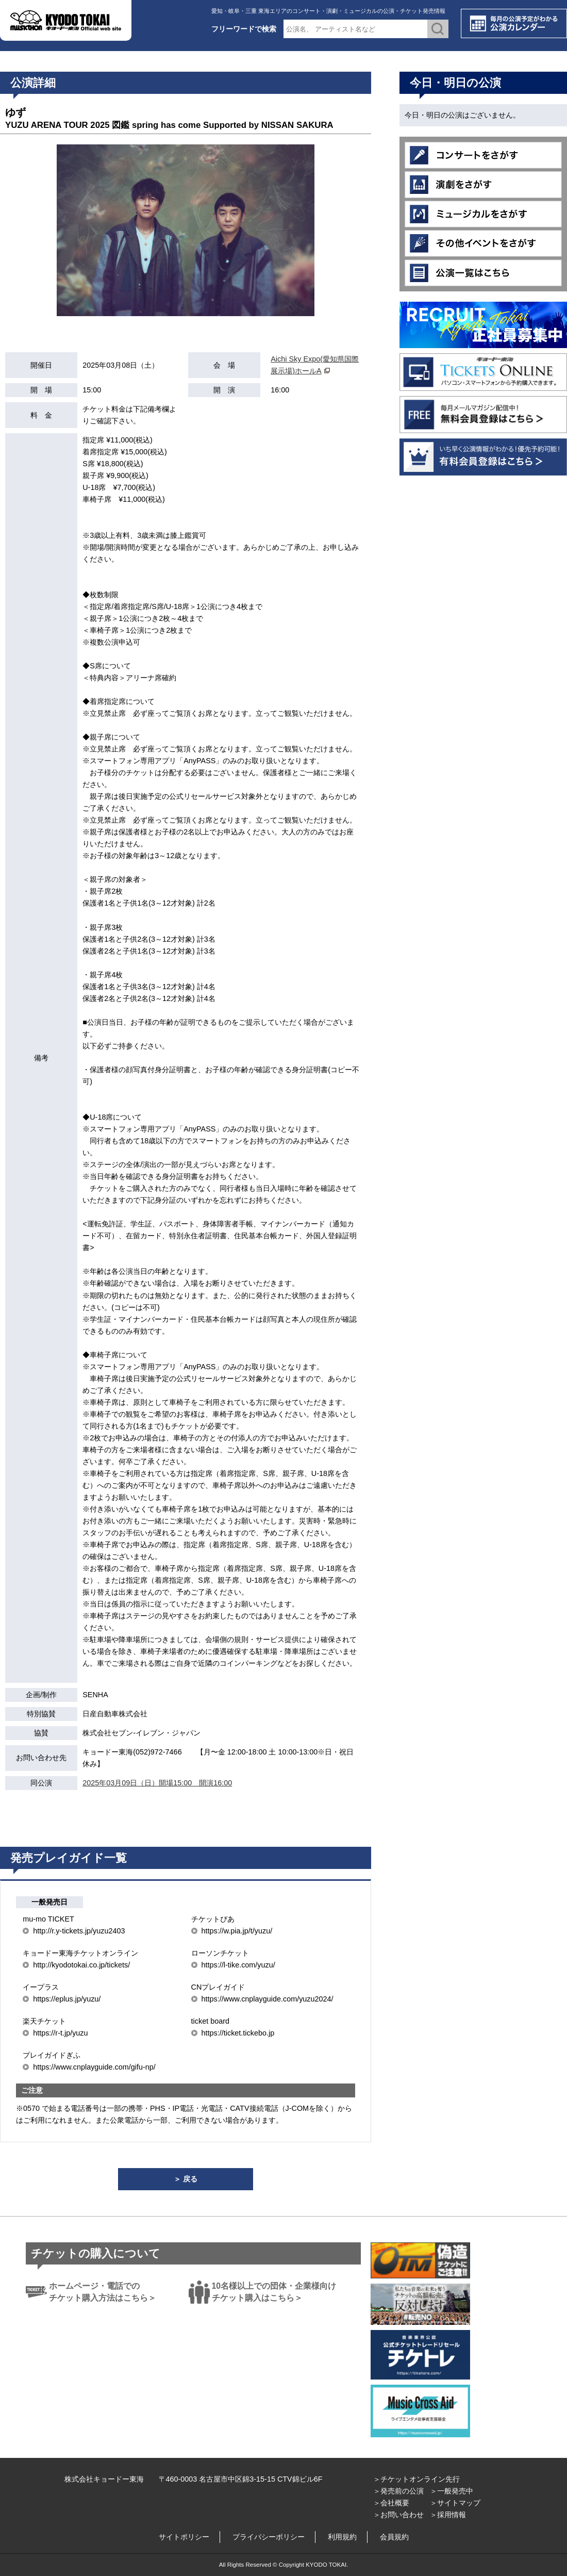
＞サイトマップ (455, 2503)
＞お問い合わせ (398, 2515)
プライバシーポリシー (268, 2537)
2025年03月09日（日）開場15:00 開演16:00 (157, 1783)
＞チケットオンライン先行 (416, 2479)
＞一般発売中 (451, 2491)
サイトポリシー (184, 2537)
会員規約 (394, 2537)
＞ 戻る (185, 2179)
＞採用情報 (448, 2515)
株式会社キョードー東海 (104, 2479)
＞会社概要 (391, 2503)
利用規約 (342, 2537)
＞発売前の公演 (398, 2491)
